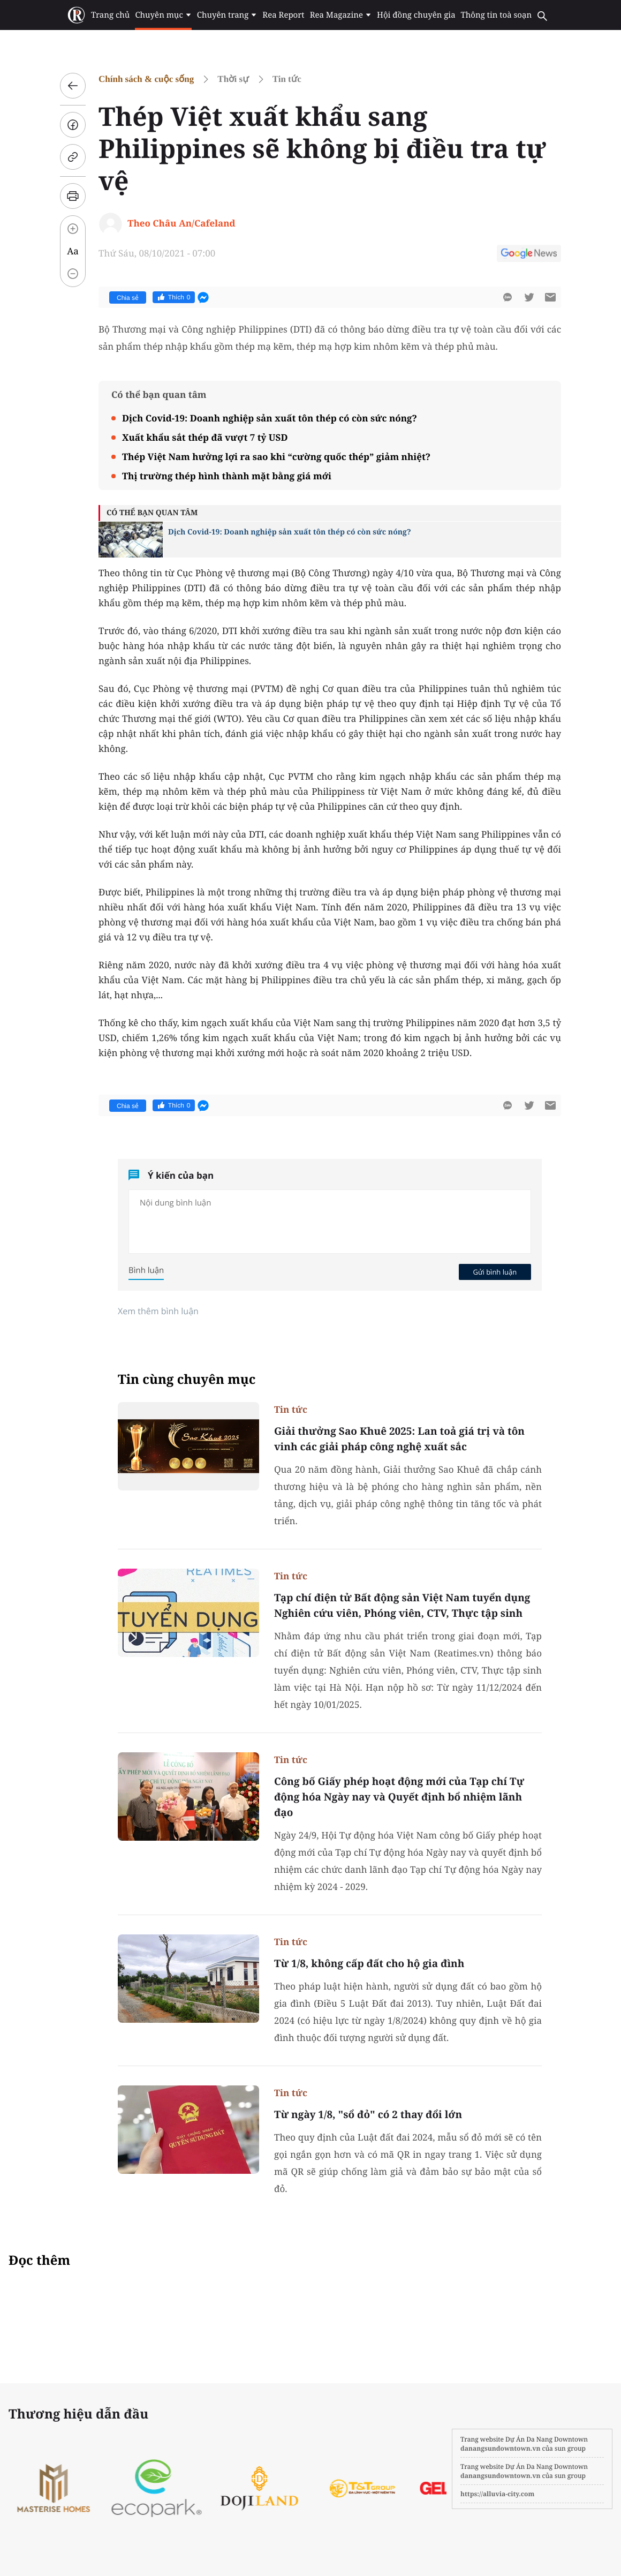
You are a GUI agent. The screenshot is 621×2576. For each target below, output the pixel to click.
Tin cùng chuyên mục (187, 1379)
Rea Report (283, 15)
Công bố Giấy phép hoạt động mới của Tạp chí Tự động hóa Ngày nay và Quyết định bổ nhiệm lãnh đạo (399, 1796)
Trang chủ (110, 15)
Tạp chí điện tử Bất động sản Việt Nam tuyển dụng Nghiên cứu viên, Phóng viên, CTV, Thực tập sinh (402, 1605)
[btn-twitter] (528, 297)
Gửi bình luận (495, 1272)
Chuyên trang (227, 15)
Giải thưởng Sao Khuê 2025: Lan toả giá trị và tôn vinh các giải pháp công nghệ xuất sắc (399, 1438)
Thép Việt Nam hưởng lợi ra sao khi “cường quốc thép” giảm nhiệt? (276, 456)
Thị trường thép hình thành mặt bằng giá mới (226, 476)
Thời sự (232, 79)
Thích (174, 297)
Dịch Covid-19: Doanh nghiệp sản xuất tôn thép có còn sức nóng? (269, 418)
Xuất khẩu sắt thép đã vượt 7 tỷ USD (205, 437)
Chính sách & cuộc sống (146, 79)
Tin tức (286, 79)
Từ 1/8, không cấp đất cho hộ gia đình (369, 1963)
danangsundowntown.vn (500, 2448)
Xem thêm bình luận (158, 1311)
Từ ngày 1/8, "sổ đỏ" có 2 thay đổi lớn (368, 2114)
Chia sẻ (128, 298)
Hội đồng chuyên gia (416, 15)
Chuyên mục (163, 15)
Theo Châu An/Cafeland (181, 223)
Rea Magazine (341, 15)
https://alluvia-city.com (497, 2493)
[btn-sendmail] (550, 297)
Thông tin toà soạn (496, 15)
